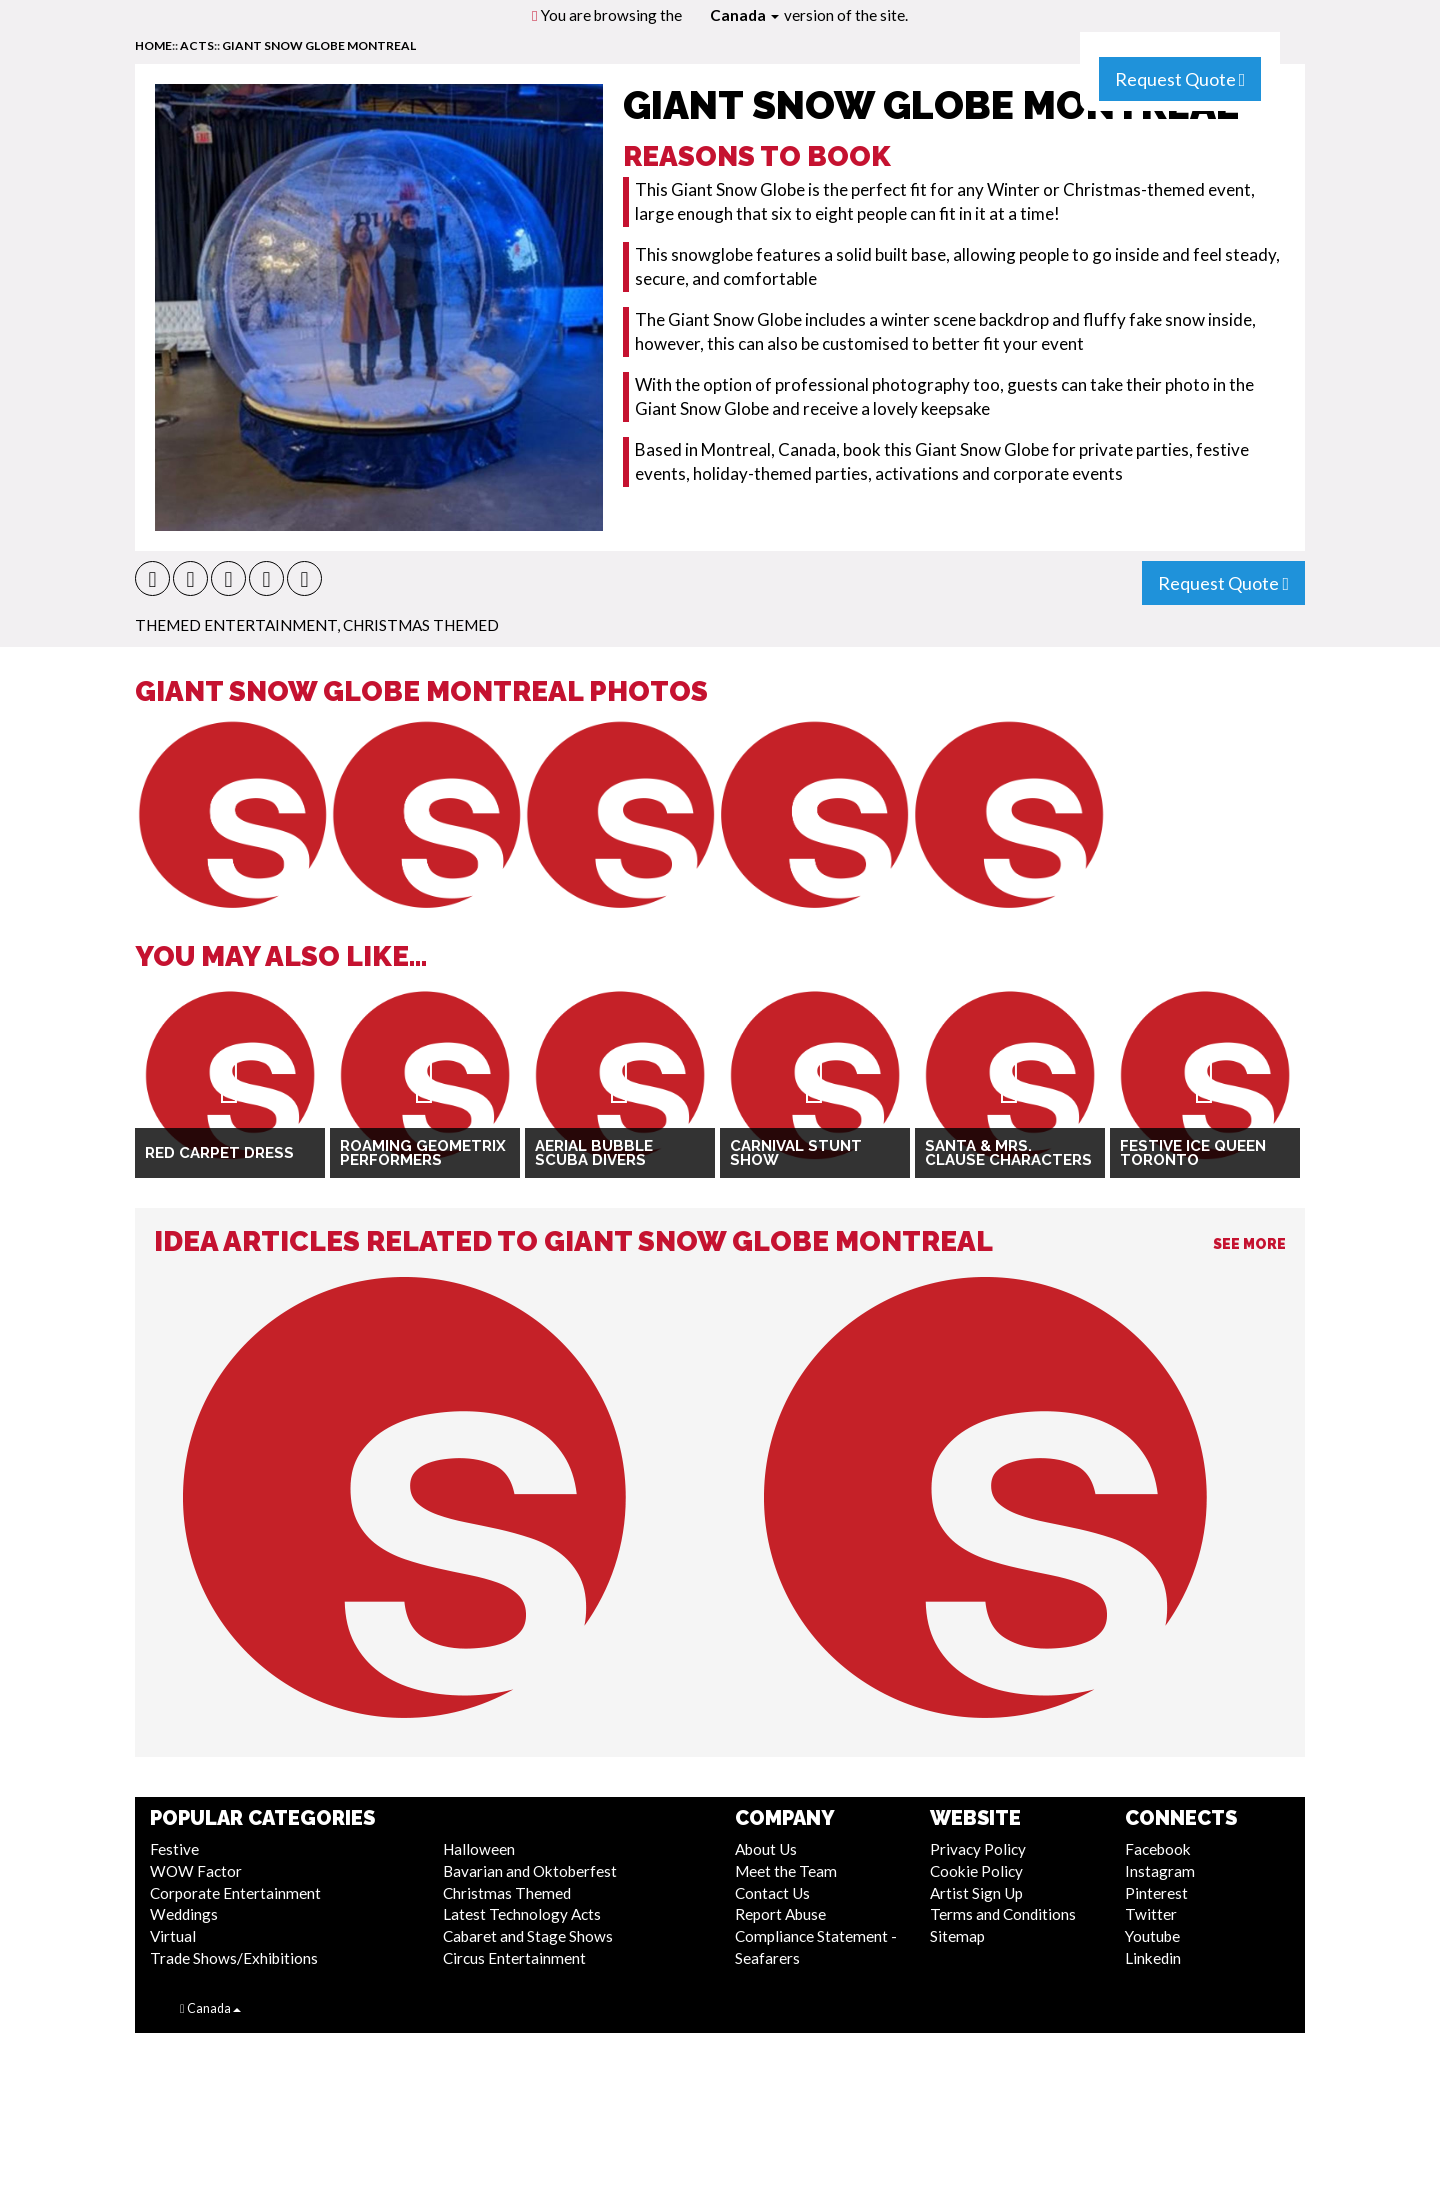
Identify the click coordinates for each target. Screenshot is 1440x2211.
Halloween (479, 1849)
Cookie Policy (976, 1871)
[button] (152, 578)
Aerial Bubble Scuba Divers (594, 1153)
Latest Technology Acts (522, 1914)
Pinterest (1156, 1893)
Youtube (1152, 1936)
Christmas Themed (421, 625)
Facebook (1158, 1849)
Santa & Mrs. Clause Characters (1008, 1153)
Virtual (173, 1936)
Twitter (1151, 1914)
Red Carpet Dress (219, 1153)
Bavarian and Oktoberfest (530, 1871)
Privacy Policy (978, 1849)
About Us (766, 1849)
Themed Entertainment (236, 625)
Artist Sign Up (976, 1893)
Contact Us (772, 1893)
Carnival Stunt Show (796, 1153)
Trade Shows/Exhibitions (234, 1958)
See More (1249, 1244)
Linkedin (1153, 1958)
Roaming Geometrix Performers (423, 1153)
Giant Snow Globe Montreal (319, 45)
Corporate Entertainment (235, 1893)
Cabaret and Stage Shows (528, 1936)
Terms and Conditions (1003, 1914)
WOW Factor (196, 1871)
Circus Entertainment (514, 1958)
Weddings (184, 1914)
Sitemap (957, 1936)
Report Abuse (780, 1914)
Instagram (1160, 1871)
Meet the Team (786, 1871)
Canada (744, 15)
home (153, 45)
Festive (174, 1849)
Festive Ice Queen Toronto (1193, 1153)
